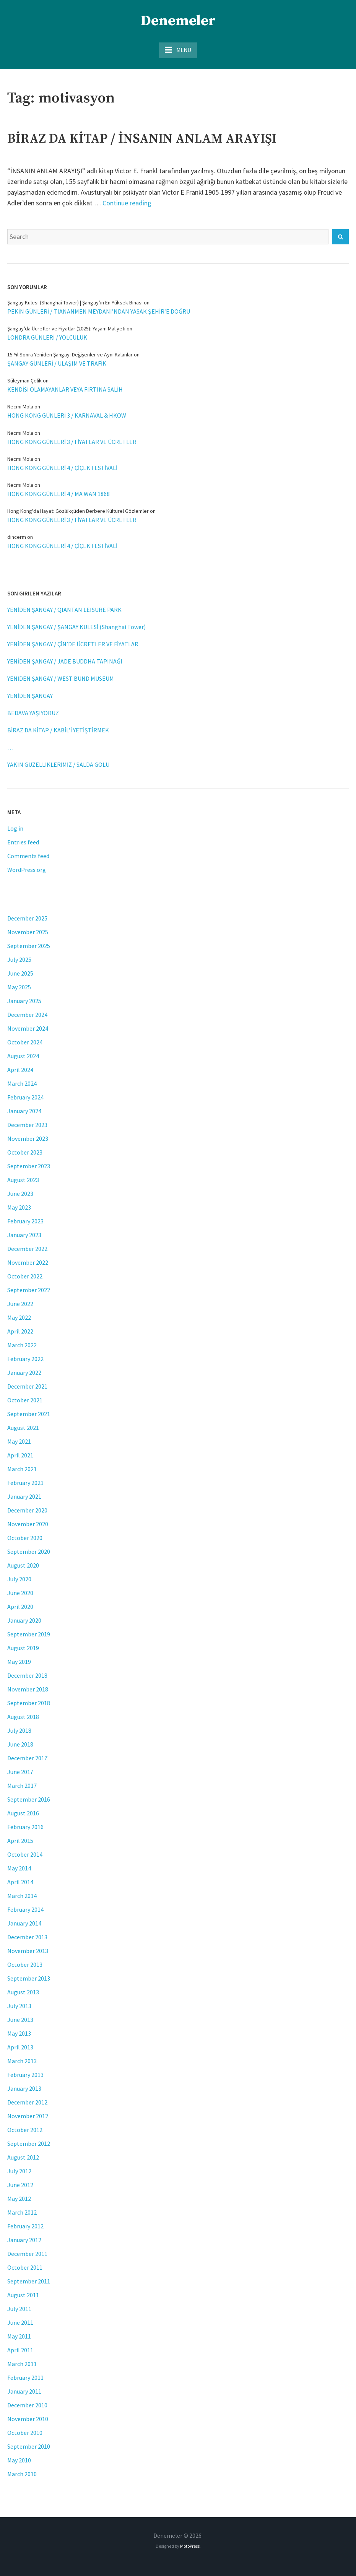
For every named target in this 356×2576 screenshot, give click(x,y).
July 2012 (19, 2171)
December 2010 (27, 2405)
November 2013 (27, 1951)
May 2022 (19, 1317)
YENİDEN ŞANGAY (30, 695)
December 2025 (27, 918)
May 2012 (19, 2198)
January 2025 (24, 1001)
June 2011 (20, 2322)
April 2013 (20, 2047)
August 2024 (23, 1056)
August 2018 (23, 1717)
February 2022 (25, 1359)
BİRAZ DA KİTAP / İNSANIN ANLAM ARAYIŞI (141, 139)
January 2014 (24, 1923)
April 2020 (20, 1606)
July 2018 (19, 1730)
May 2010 (19, 2460)
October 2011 (24, 2267)
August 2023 (23, 1180)
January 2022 (24, 1372)
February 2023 (25, 1221)
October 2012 (24, 2130)
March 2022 (22, 1345)
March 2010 (22, 2474)
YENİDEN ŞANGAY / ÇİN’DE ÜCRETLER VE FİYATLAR (72, 644)
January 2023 (24, 1235)
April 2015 (20, 1840)
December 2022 (27, 1248)
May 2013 (19, 2033)
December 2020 (27, 1510)
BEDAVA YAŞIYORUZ (33, 713)
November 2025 (27, 932)
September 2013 (28, 1978)
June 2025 (20, 973)
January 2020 (24, 1620)
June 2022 (20, 1304)
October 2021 (24, 1400)
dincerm (16, 536)
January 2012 (24, 2240)
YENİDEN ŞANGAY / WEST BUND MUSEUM (60, 678)
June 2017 (20, 1772)
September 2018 (28, 1703)
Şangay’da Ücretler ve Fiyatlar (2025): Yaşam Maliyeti (66, 328)
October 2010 (24, 2432)
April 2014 (20, 1882)
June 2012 (20, 2185)
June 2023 (20, 1193)
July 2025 (19, 959)
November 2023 (27, 1138)
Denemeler (178, 21)
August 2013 (23, 1992)
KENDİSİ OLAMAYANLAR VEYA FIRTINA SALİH (65, 389)
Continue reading (126, 202)
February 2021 (25, 1482)
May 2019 (19, 1661)
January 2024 (24, 1111)
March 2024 (22, 1083)
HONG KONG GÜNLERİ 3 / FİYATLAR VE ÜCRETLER (72, 442)
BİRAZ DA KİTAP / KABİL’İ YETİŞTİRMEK (58, 730)
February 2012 (25, 2226)
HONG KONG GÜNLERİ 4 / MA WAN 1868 (58, 494)
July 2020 (19, 1579)
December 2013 (27, 1937)
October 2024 (24, 1042)
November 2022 (27, 1262)
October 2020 (24, 1538)
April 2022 (20, 1331)
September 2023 (28, 1166)
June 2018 (20, 1744)
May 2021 (19, 1441)
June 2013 (20, 2019)
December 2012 (27, 2102)
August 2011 (23, 2295)
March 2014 (22, 1895)
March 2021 (22, 1469)
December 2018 (27, 1675)
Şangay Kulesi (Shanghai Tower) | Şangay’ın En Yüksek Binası (75, 302)
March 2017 (22, 1785)
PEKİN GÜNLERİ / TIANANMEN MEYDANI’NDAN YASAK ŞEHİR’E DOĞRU (98, 311)
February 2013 (25, 2074)
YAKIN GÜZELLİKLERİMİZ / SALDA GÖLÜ (58, 764)
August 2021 (23, 1427)
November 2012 (27, 2116)
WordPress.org (26, 869)
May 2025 (19, 987)
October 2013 (24, 1964)
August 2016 (23, 1813)
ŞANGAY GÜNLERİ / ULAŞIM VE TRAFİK (56, 363)
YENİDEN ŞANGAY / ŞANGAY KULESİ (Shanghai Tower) (76, 627)
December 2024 (27, 1014)
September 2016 (28, 1799)
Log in (15, 828)
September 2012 (28, 2143)
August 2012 (23, 2157)
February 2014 (25, 1909)
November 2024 (27, 1028)
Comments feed (28, 856)
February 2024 (25, 1097)
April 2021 (20, 1455)
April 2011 (20, 2350)
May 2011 (19, 2336)
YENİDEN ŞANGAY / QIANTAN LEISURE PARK (64, 609)
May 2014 (19, 1868)
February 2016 (25, 1827)
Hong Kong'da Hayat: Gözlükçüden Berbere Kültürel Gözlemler (78, 510)
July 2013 (19, 2006)
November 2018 (27, 1689)
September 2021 (28, 1414)
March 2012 (22, 2212)
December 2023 (27, 1125)
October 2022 (24, 1276)
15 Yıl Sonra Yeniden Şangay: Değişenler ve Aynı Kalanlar (70, 354)
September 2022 (28, 1290)
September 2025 (28, 946)
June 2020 (20, 1593)
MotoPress (190, 2546)
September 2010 (28, 2446)
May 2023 (19, 1207)
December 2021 (27, 1386)
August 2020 (23, 1565)
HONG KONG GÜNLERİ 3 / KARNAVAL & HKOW (66, 415)
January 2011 (24, 2391)
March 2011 (22, 2364)
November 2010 (27, 2419)
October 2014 (24, 1854)
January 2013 (24, 2088)
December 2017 (27, 1758)
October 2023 (24, 1152)
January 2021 (24, 1496)
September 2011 (28, 2281)
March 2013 (22, 2061)
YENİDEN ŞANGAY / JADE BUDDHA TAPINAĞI (64, 661)
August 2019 (23, 1648)
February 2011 (25, 2377)
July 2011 (19, 2309)
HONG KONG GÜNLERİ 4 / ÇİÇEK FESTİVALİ (62, 468)
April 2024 (20, 1069)
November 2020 (27, 1524)
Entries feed (23, 842)
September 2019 (28, 1634)
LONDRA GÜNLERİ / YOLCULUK (47, 337)
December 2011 (27, 2253)
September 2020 (28, 1551)
